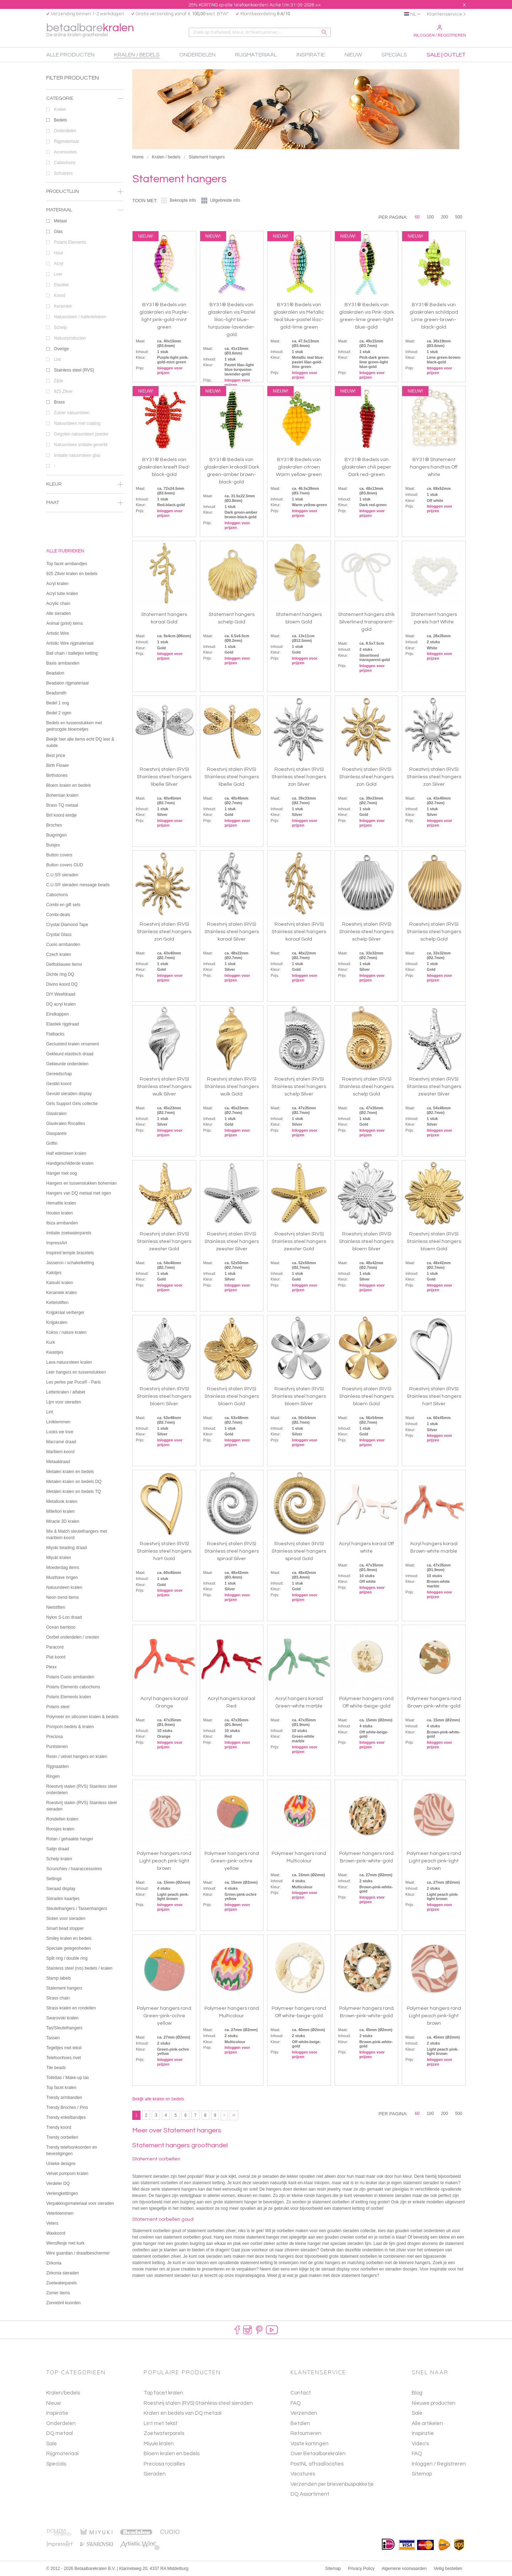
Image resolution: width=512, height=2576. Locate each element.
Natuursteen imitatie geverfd (88, 444)
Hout (88, 252)
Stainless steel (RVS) (88, 370)
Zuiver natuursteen (88, 412)
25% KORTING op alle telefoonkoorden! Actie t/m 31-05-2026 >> (254, 4)
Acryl (88, 263)
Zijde (88, 380)
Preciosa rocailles (164, 2464)
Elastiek (88, 284)
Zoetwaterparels (164, 2433)
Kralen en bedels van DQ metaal (183, 2413)
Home (138, 157)
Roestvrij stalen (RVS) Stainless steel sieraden (198, 2403)
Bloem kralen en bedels (171, 2453)
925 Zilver (88, 391)
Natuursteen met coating (88, 423)
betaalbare (90, 30)
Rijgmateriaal (88, 141)
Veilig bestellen (448, 2568)
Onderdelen (88, 130)
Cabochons (88, 162)
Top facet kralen (163, 2393)
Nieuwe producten (433, 2403)
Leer (88, 274)
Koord (88, 295)
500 (458, 217)
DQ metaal (59, 2433)
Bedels (88, 120)
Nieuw (53, 2403)
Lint (88, 359)
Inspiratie (57, 2413)
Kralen (88, 109)
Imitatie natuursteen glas (88, 455)
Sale (51, 2443)
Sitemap (422, 2474)
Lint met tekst (160, 2423)
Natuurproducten (88, 338)
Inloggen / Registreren (440, 31)
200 (444, 217)
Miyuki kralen (159, 2443)
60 (417, 217)
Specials (56, 2464)
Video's (420, 2443)
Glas (88, 231)
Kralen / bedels (166, 157)
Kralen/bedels (63, 2393)
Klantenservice (444, 14)
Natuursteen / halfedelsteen (88, 316)
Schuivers (88, 173)
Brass (88, 402)
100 (430, 217)
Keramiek (88, 306)
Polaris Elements (88, 242)
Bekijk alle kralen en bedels (158, 2098)
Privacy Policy (361, 2568)
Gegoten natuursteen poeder (88, 434)
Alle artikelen (427, 2423)
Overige (88, 348)
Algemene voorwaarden (404, 2568)
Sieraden (155, 2474)
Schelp (88, 327)
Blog (417, 2393)
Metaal (88, 220)
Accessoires (88, 152)
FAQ (417, 2453)
